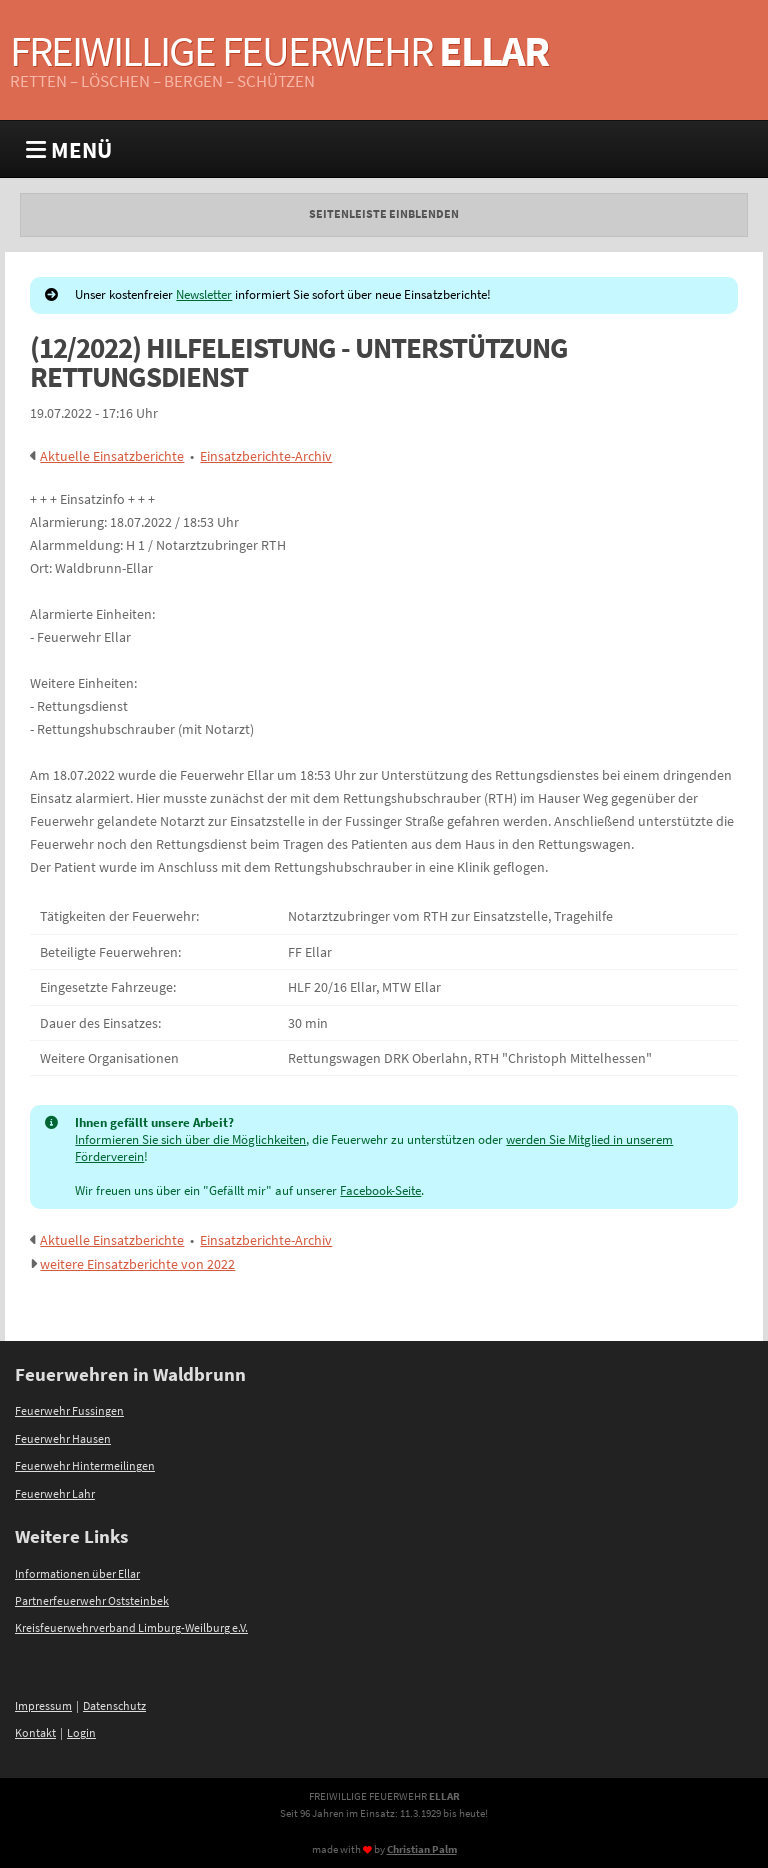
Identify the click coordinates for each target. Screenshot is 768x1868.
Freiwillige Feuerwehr (279, 51)
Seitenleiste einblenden (384, 214)
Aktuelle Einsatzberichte (112, 456)
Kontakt (35, 1733)
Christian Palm (422, 1849)
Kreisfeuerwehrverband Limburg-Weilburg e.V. (131, 1628)
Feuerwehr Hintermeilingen (85, 1466)
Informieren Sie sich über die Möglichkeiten (190, 1139)
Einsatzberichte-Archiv (266, 456)
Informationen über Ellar (77, 1574)
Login (81, 1733)
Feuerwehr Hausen (63, 1439)
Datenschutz (114, 1706)
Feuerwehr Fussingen (69, 1411)
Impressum (43, 1706)
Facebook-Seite (380, 1190)
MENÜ (69, 149)
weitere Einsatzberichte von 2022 (137, 1264)
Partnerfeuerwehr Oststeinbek (92, 1601)
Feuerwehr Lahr (55, 1494)
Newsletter (204, 294)
